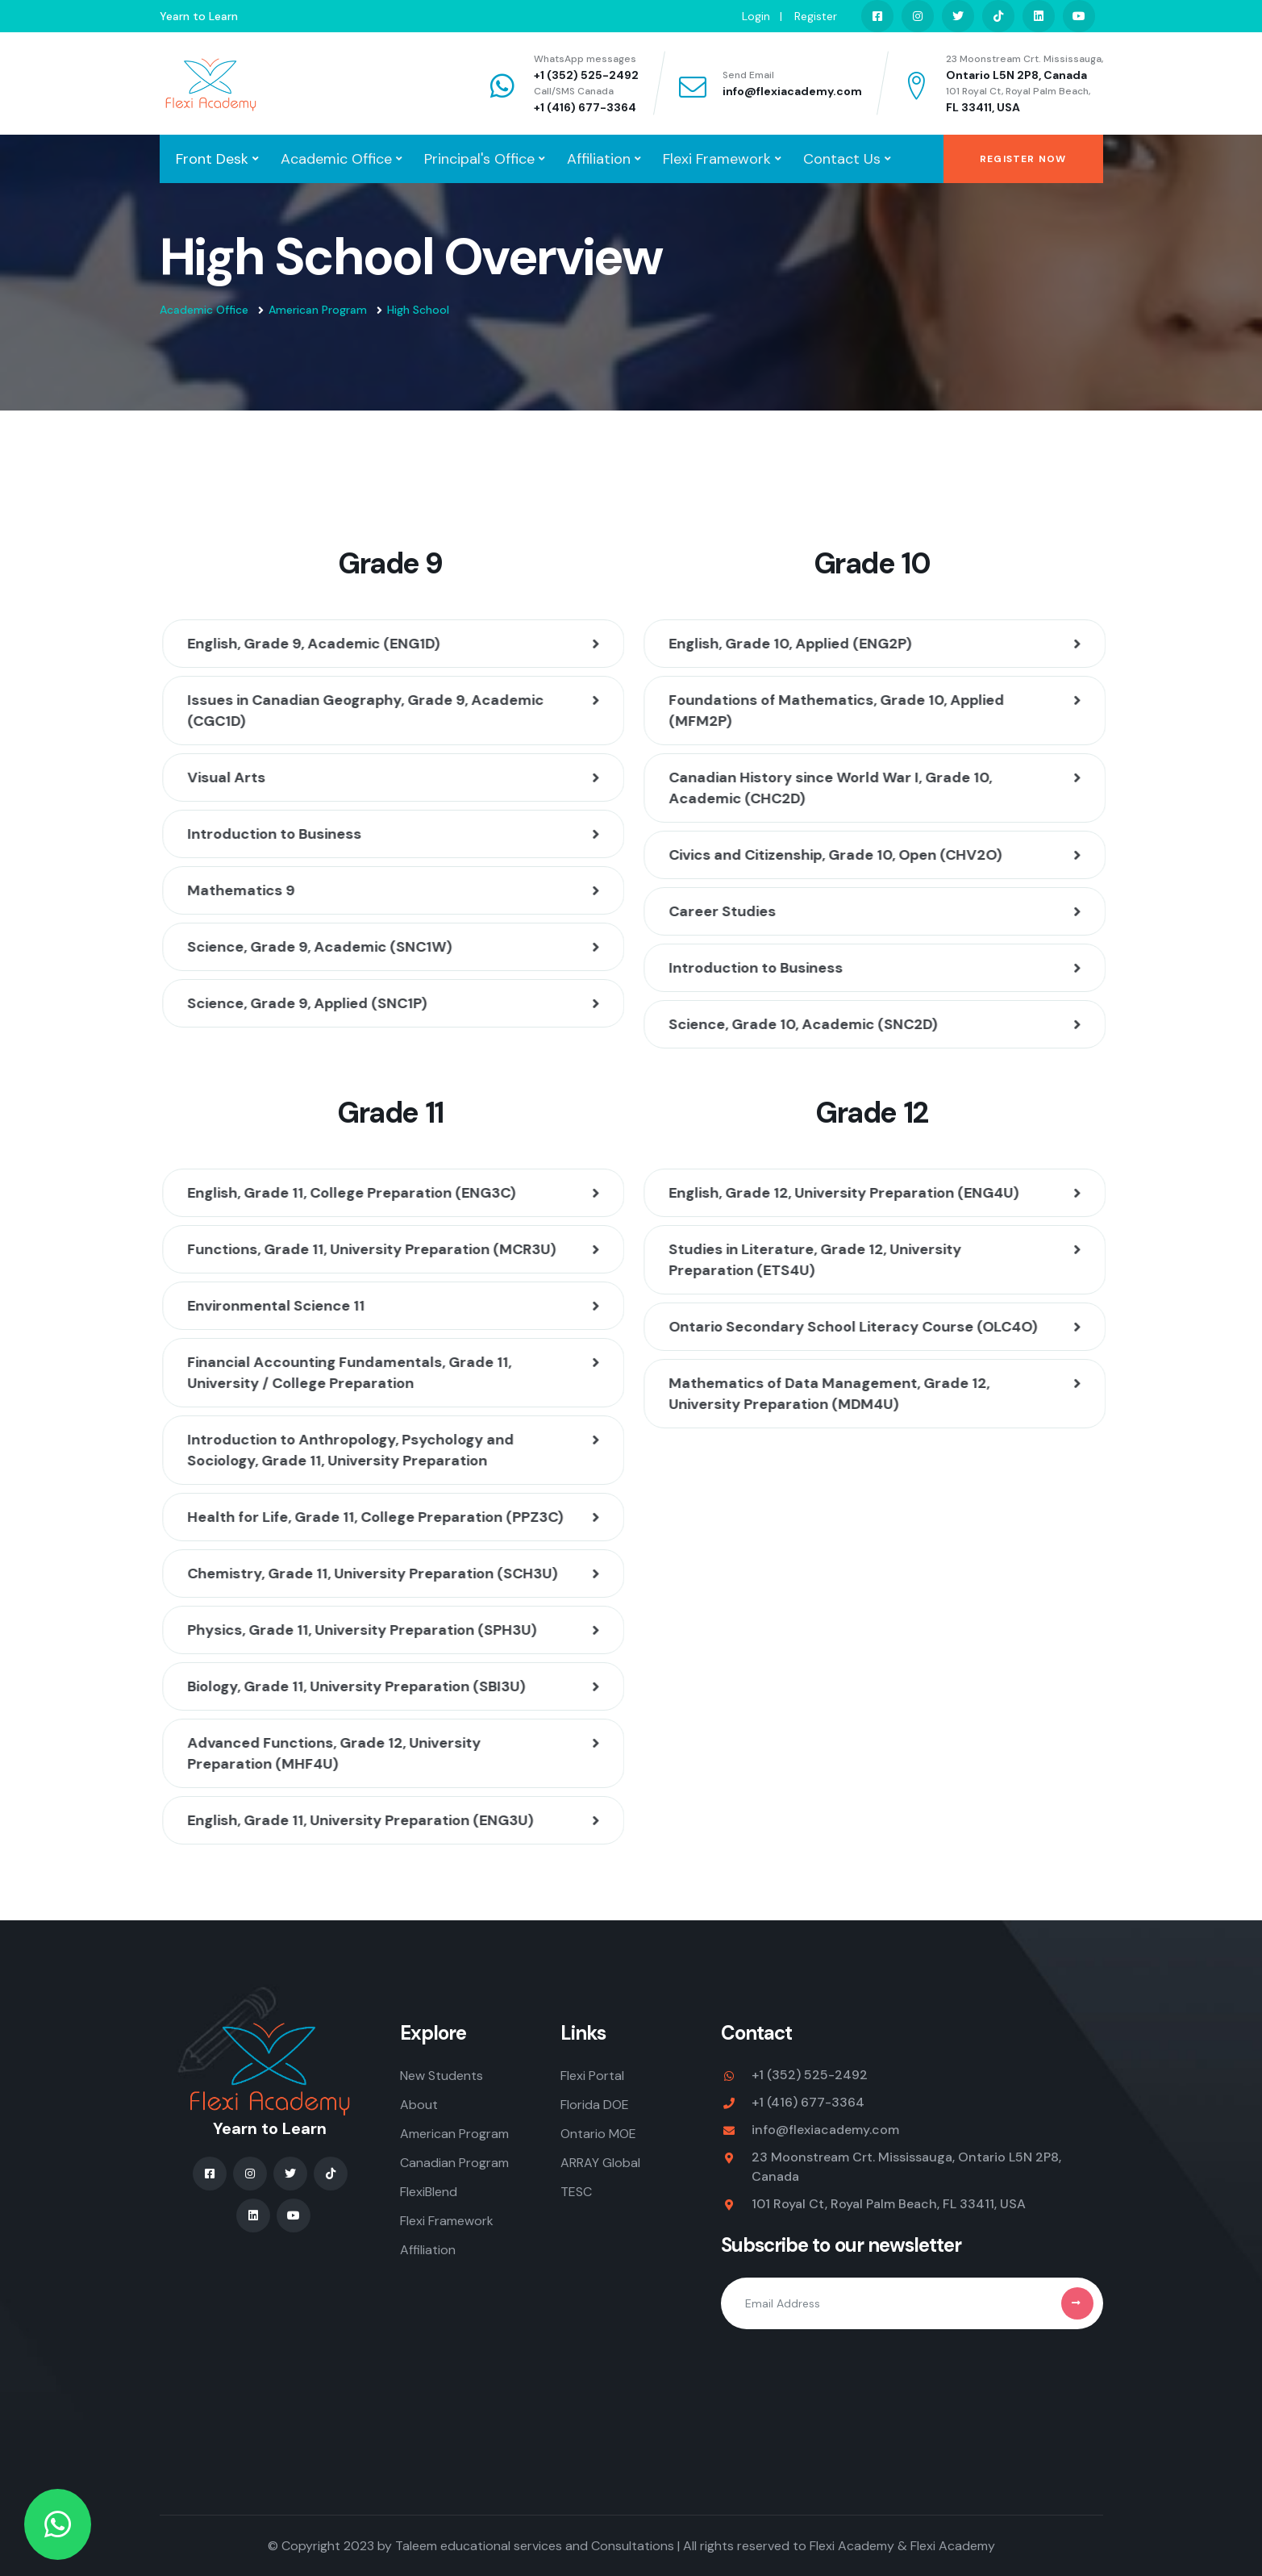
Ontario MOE (598, 2133)
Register (815, 16)
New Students (441, 2075)
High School (418, 309)
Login (756, 16)
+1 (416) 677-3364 (585, 107)
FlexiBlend (428, 2191)
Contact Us (842, 159)
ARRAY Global (600, 2162)
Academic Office (336, 159)
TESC (576, 2191)
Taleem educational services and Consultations (534, 2545)
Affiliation (599, 159)
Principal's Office (479, 159)
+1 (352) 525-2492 (586, 75)
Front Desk (212, 159)
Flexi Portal (592, 2075)
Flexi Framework (717, 159)
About (419, 2104)
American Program (318, 309)
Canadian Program (454, 2162)
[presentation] (843, 2373)
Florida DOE (594, 2104)
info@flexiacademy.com (792, 91)
